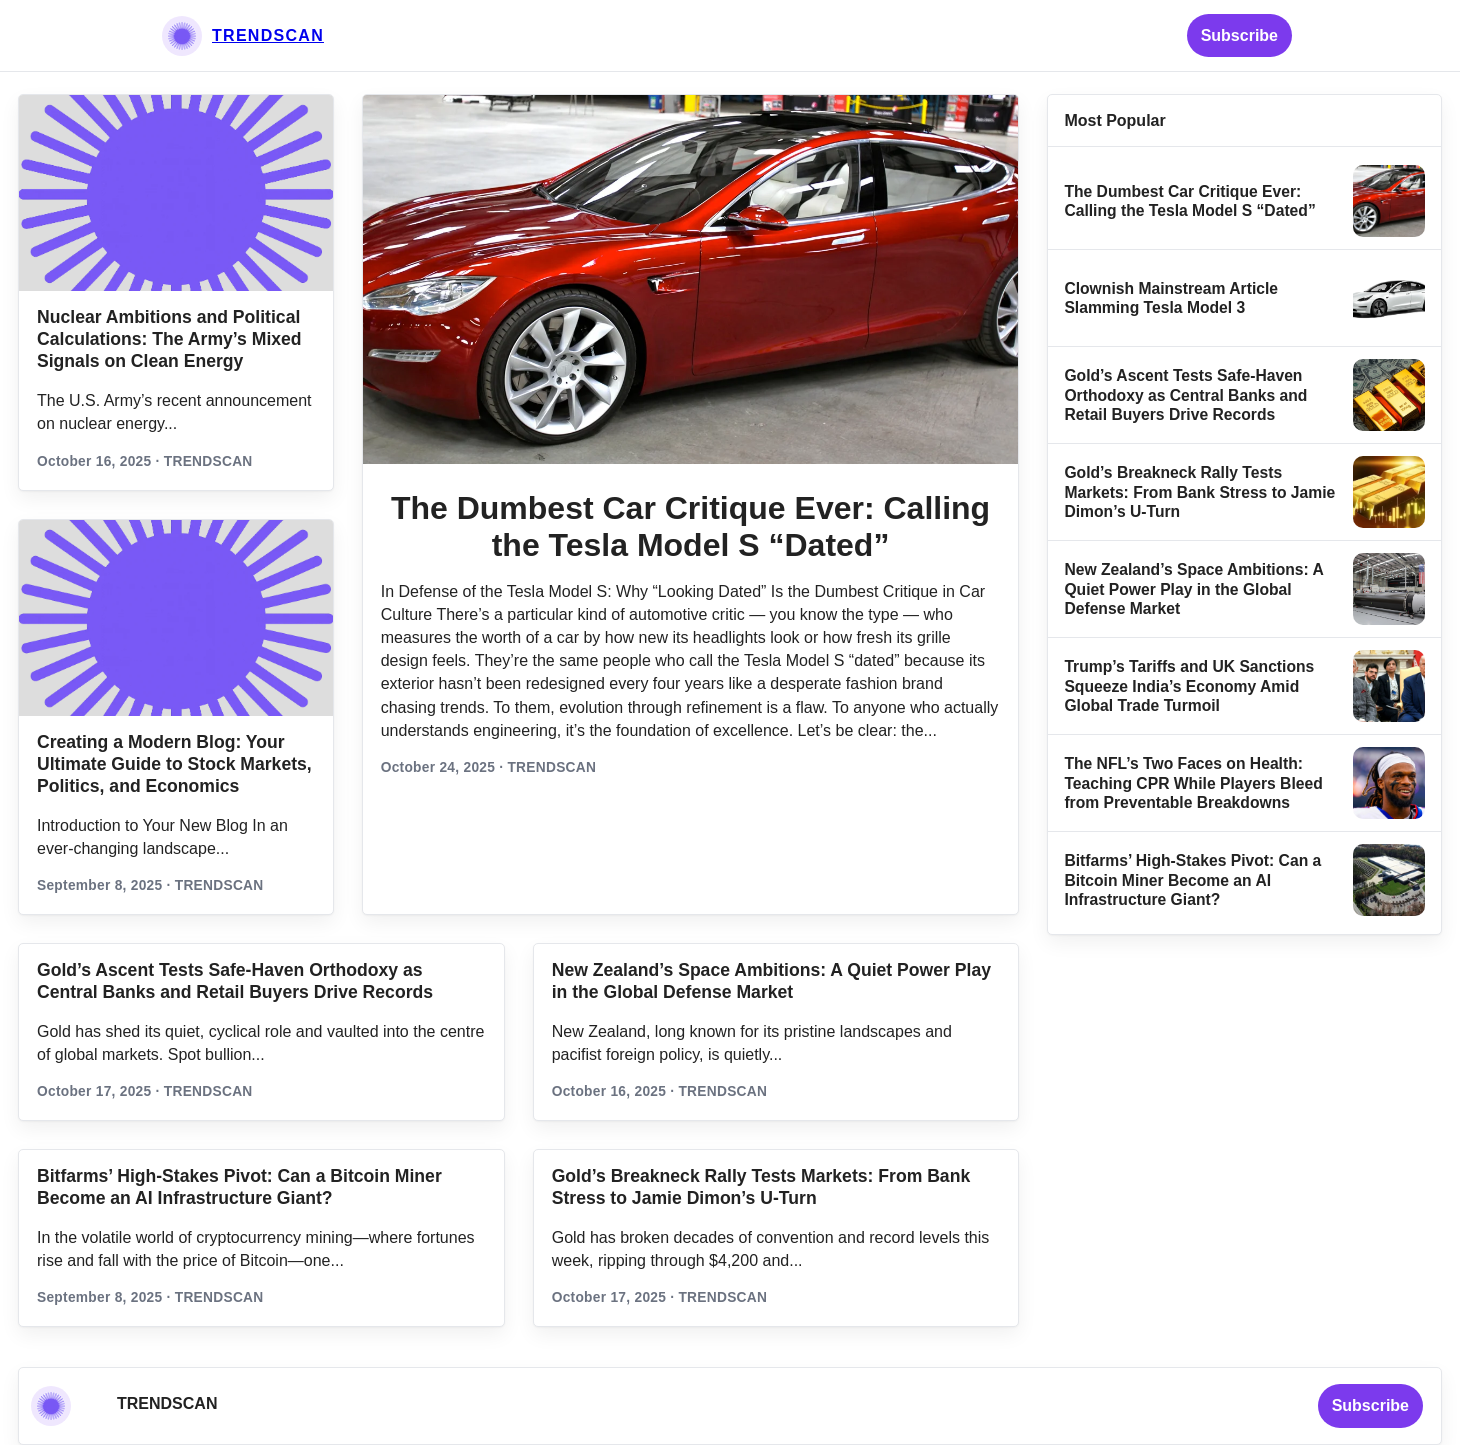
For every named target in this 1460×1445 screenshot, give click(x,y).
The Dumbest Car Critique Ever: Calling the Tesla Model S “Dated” (690, 526)
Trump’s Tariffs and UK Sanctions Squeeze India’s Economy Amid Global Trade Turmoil (1189, 686)
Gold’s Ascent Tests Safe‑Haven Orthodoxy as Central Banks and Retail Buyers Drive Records (1185, 395)
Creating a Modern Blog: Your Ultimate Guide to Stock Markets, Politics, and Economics (174, 764)
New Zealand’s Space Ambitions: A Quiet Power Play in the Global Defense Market (1193, 589)
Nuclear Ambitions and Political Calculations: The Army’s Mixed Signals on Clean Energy (169, 339)
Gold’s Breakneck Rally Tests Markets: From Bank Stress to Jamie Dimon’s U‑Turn (1199, 492)
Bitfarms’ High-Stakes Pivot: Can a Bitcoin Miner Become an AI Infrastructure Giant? (1192, 880)
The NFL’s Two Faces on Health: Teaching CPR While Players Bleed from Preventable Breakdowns (1193, 783)
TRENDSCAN (268, 35)
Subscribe (1239, 35)
